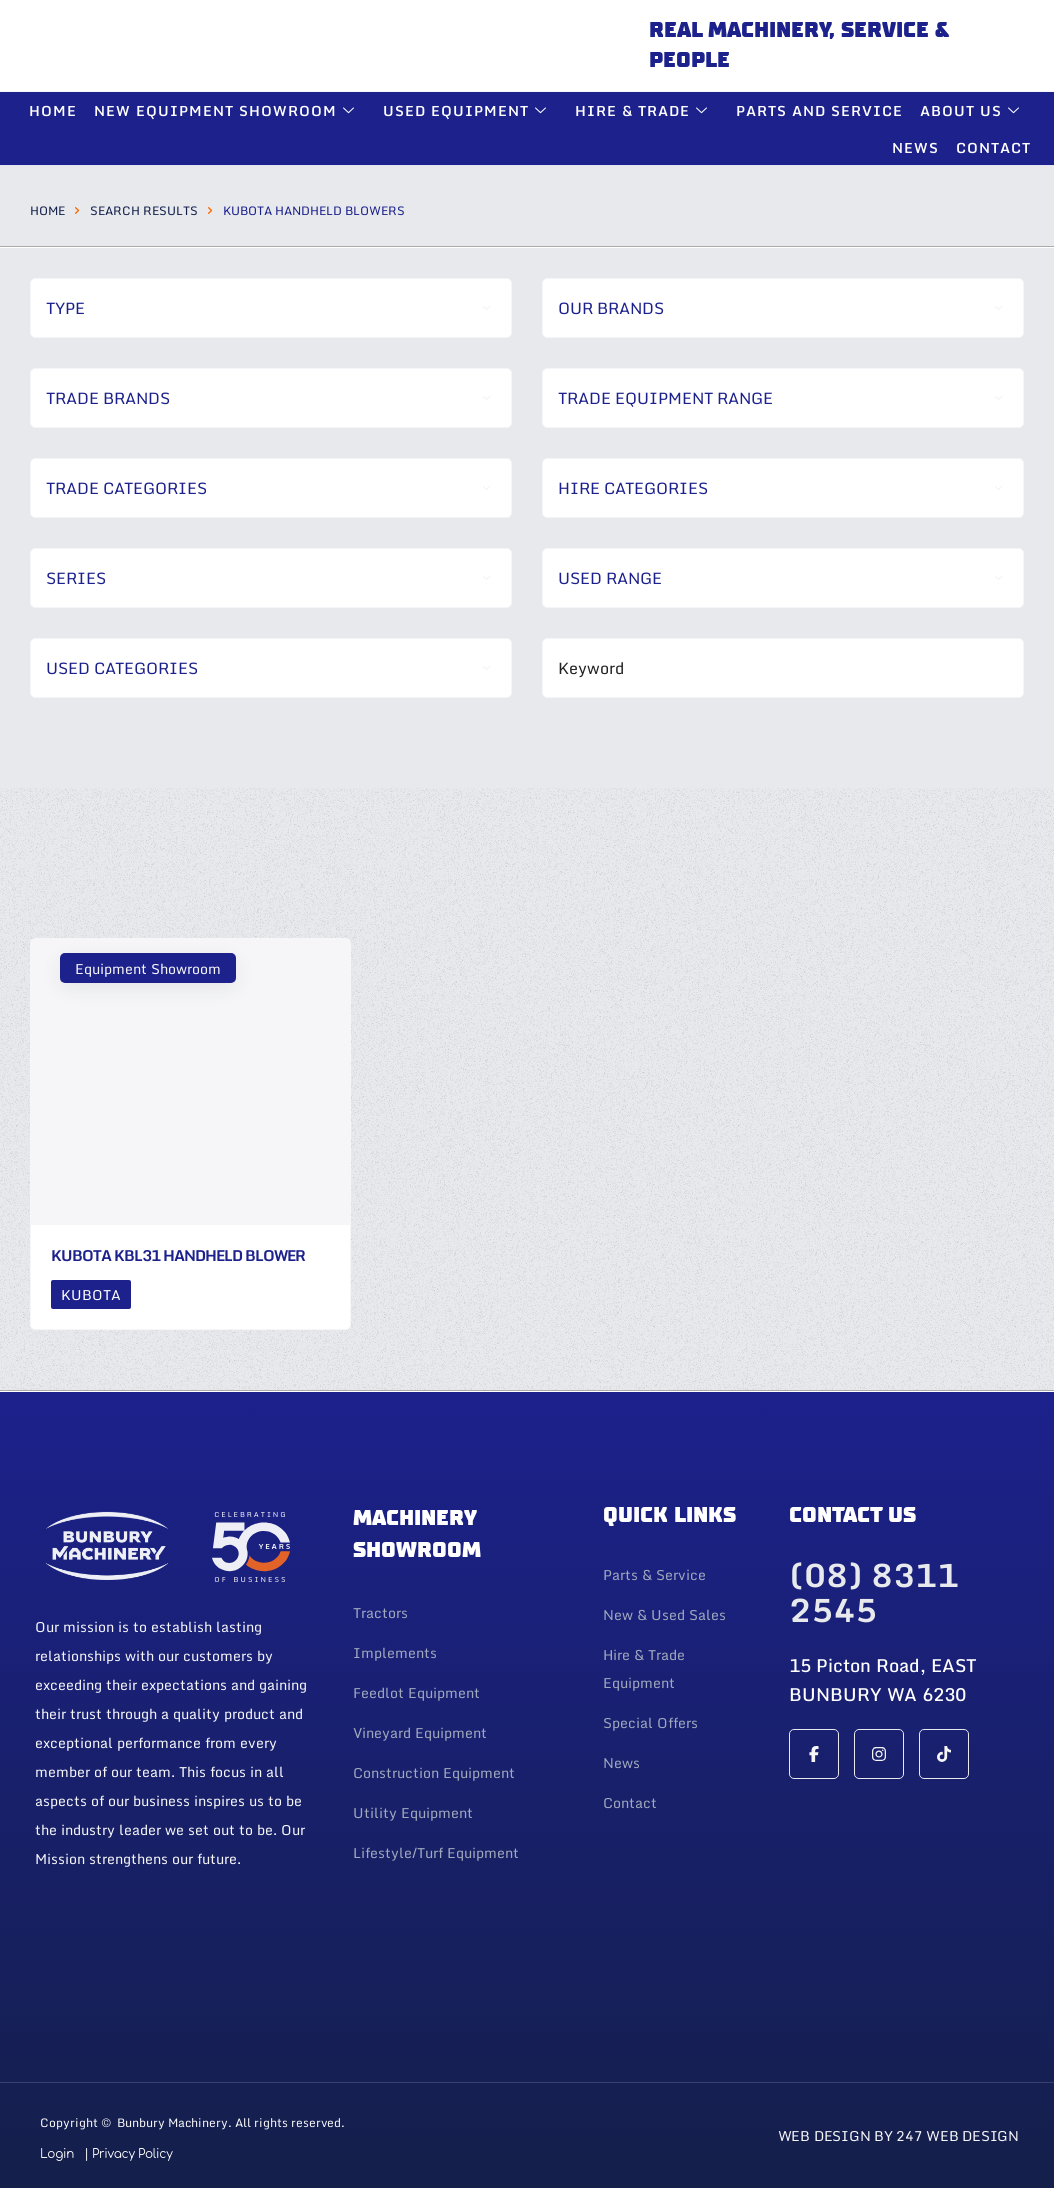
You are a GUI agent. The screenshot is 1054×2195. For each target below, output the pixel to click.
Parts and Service (820, 110)
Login (57, 2154)
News (916, 147)
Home (47, 210)
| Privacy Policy (128, 2154)
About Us (972, 110)
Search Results (144, 210)
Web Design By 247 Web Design (898, 2135)
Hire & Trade (646, 110)
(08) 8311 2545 (874, 1594)
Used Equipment (470, 110)
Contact (993, 147)
